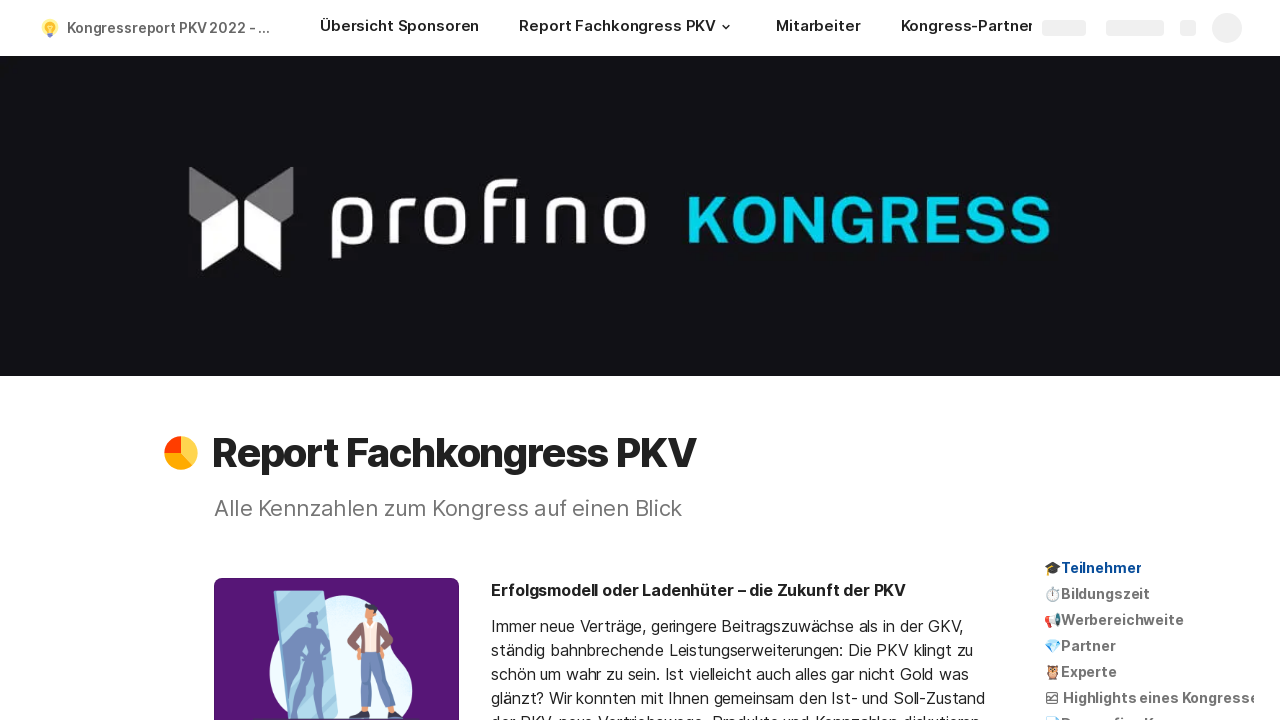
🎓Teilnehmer (1092, 567)
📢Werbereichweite (1114, 619)
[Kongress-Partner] (968, 28)
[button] (726, 27)
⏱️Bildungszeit (1097, 593)
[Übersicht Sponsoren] (399, 28)
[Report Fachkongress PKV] (627, 28)
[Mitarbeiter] (818, 28)
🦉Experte (1080, 671)
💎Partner (1080, 645)
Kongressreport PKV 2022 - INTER (173, 27)
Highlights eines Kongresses (1155, 697)
